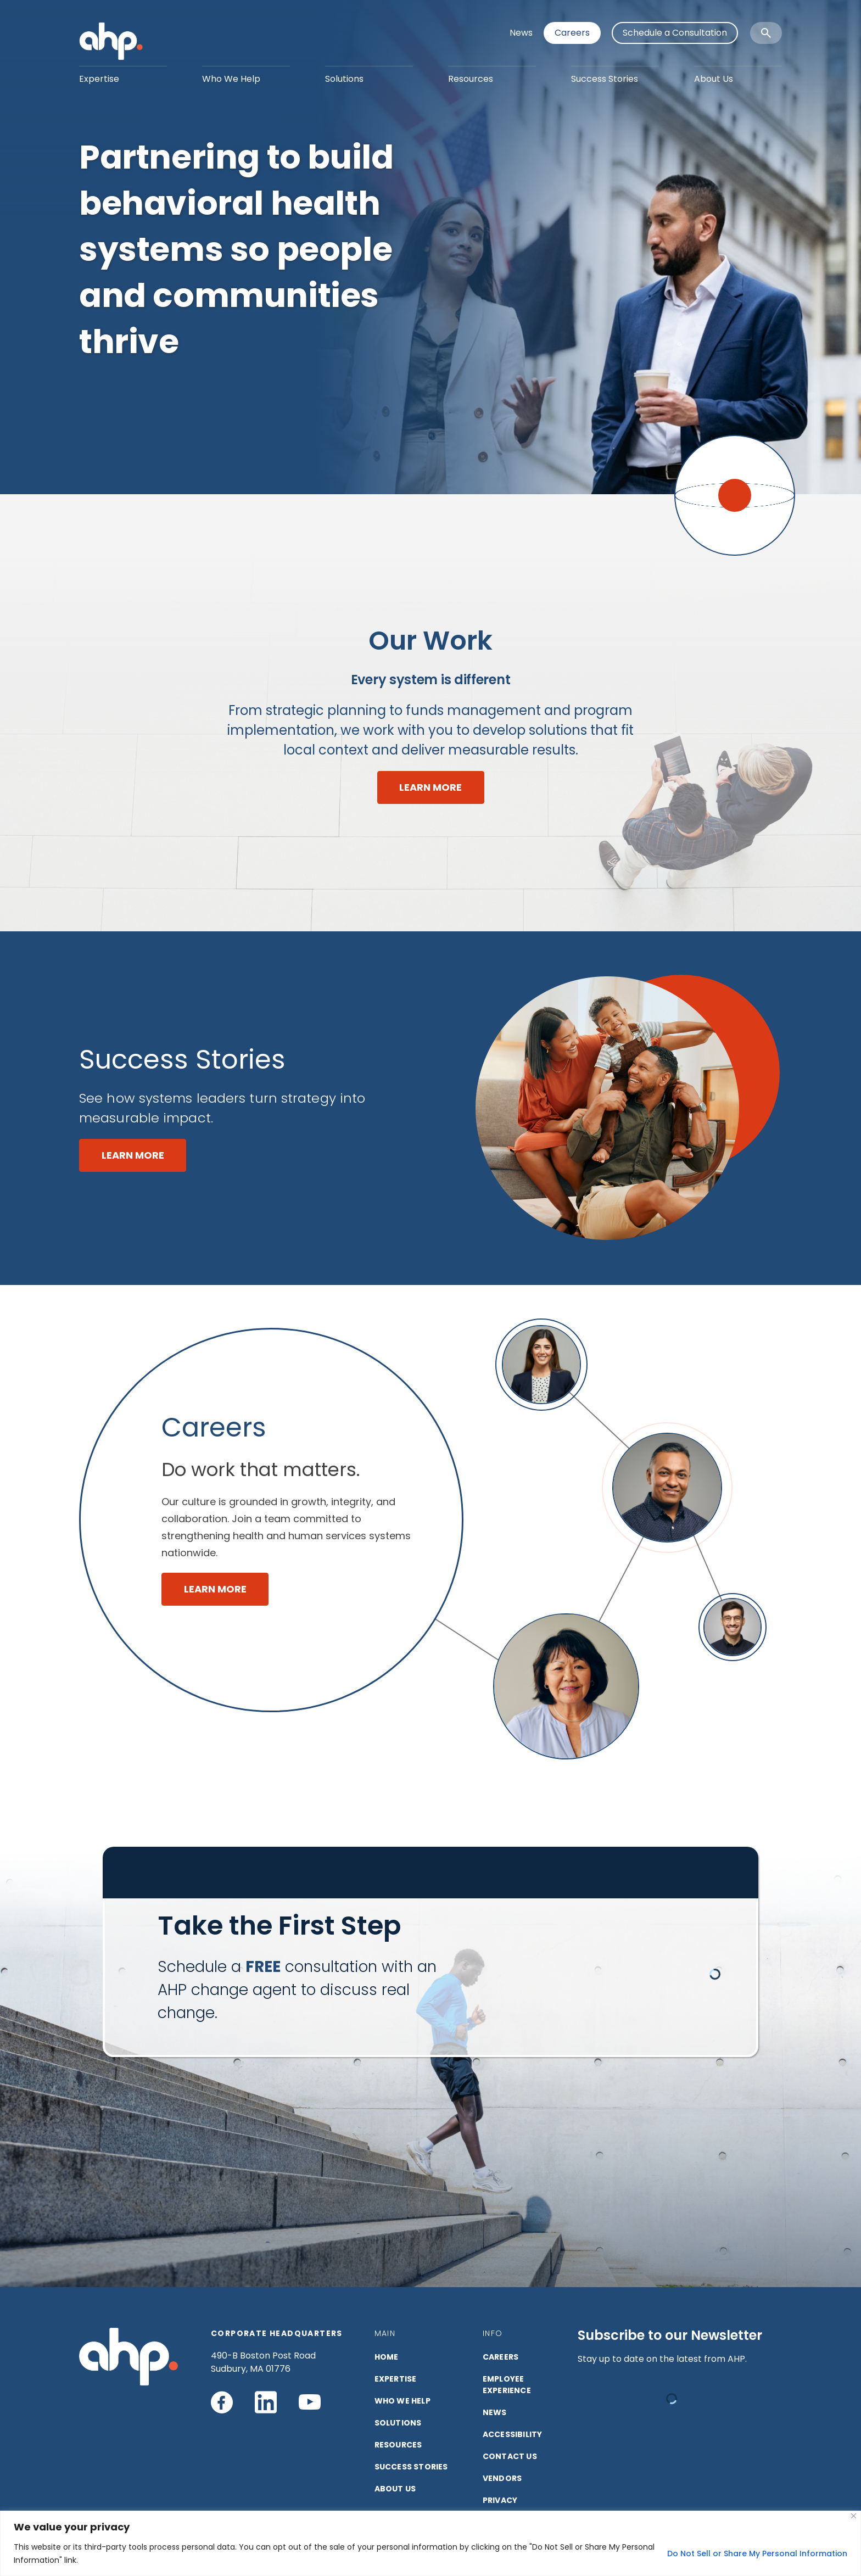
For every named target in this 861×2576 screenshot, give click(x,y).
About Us (713, 78)
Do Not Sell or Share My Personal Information (757, 2553)
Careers (572, 32)
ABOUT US (395, 2488)
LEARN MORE (430, 787)
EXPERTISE (395, 2378)
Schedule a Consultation (675, 32)
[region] (430, 2543)
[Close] (853, 2515)
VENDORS (502, 2478)
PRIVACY (500, 2500)
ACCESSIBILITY (513, 2434)
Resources (470, 78)
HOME (386, 2356)
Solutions (344, 78)
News (521, 32)
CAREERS (500, 2356)
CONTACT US (510, 2456)
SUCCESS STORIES (411, 2466)
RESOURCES (398, 2444)
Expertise (99, 78)
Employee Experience (507, 2384)
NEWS (495, 2412)
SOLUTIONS (398, 2422)
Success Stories (604, 78)
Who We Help (231, 78)
